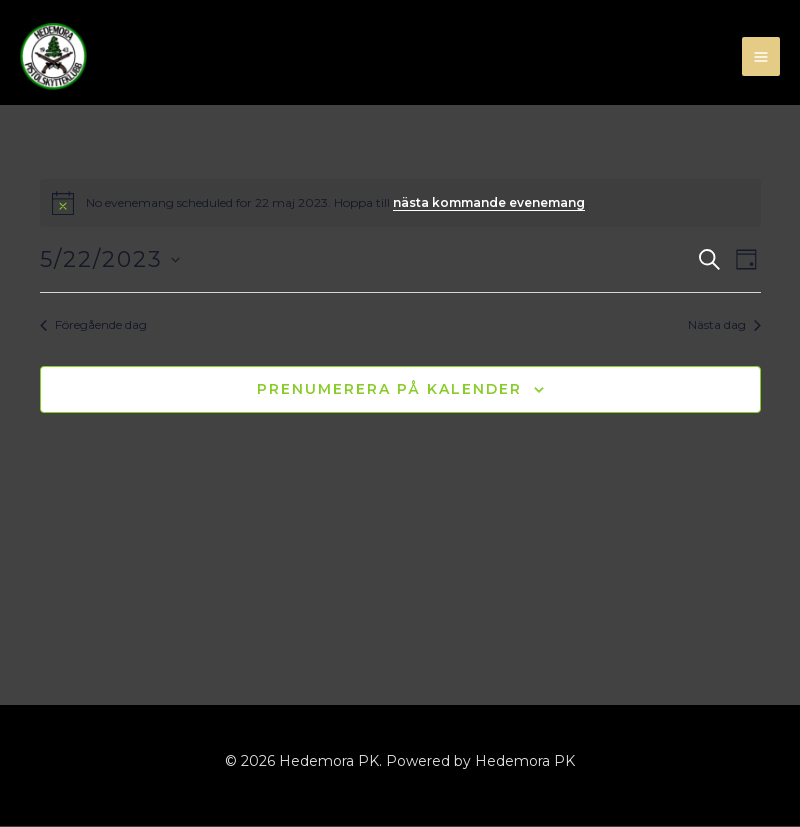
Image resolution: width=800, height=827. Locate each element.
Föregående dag (93, 325)
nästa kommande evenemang (489, 203)
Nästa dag (724, 325)
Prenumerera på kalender (389, 390)
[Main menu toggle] (761, 57)
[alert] (400, 204)
